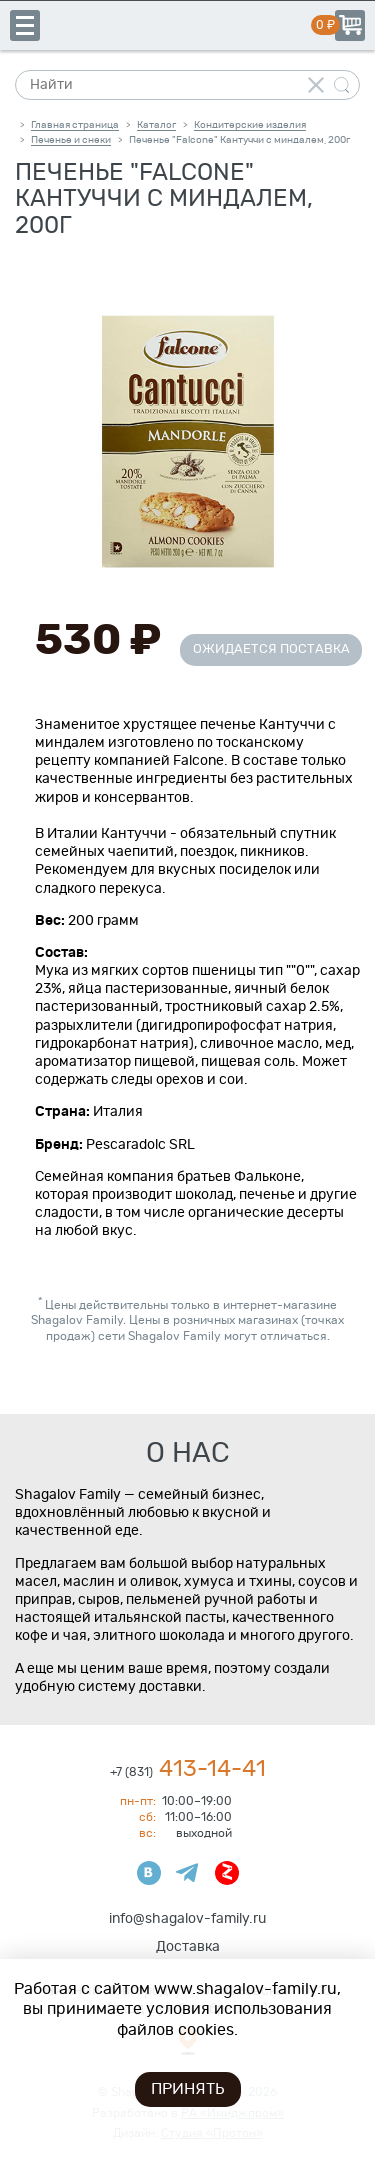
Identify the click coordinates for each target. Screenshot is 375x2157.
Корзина (350, 25)
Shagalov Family (188, 25)
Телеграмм (188, 1873)
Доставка (188, 1947)
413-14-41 (188, 1769)
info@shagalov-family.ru (187, 1919)
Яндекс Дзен (227, 1873)
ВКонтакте (149, 1873)
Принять (188, 2089)
